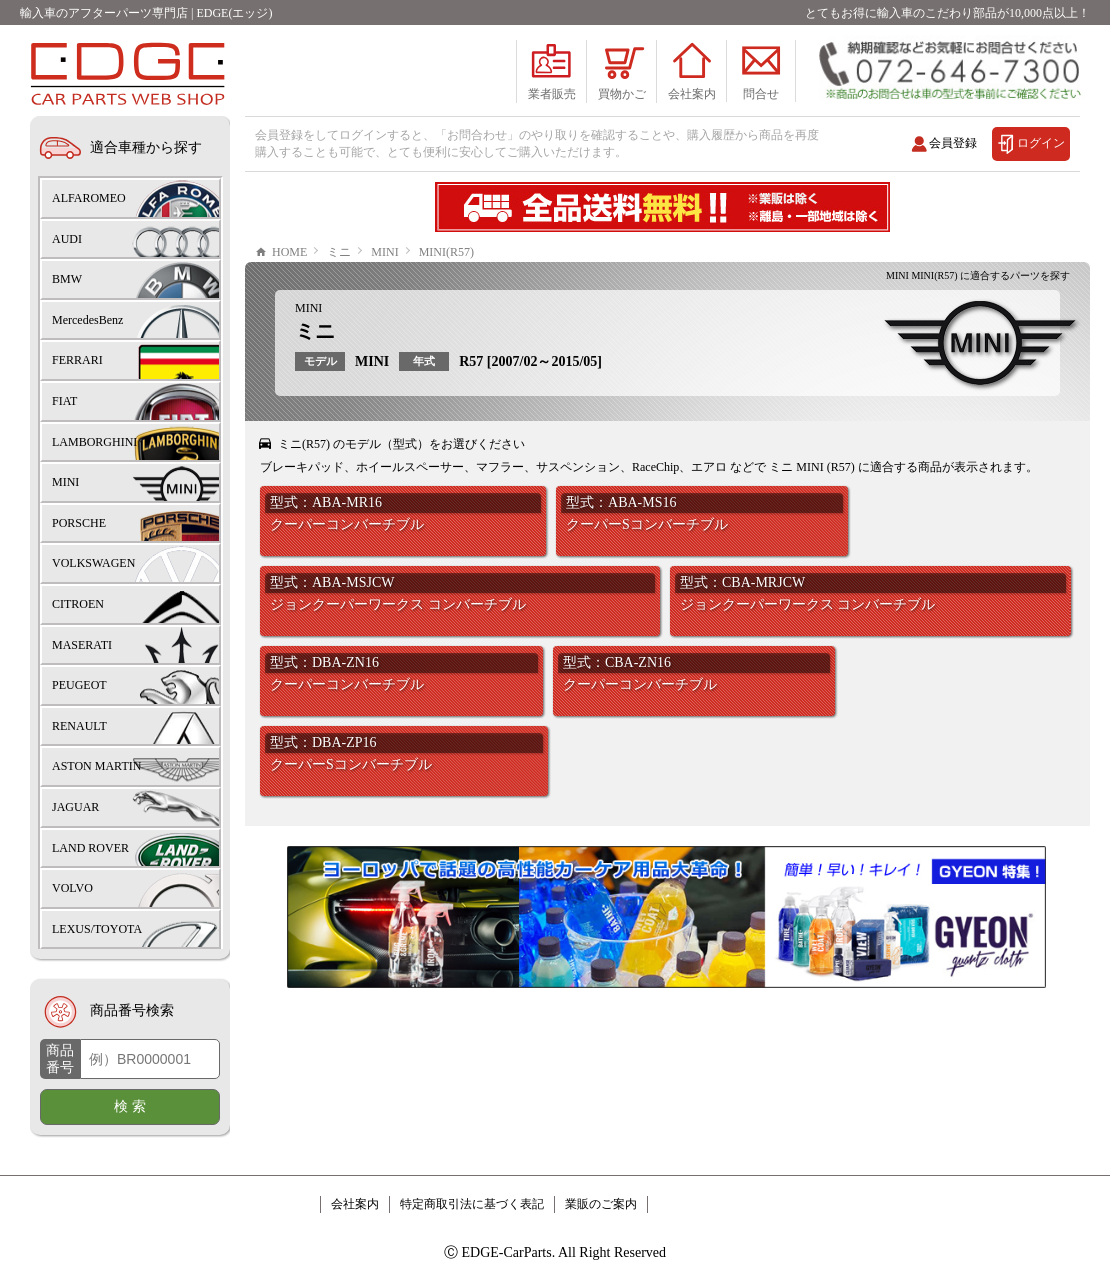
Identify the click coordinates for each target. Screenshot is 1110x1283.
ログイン (1041, 143)
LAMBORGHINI (94, 442)
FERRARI (77, 360)
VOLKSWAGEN (93, 563)
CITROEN (78, 604)
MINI (308, 308)
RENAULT (79, 726)
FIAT (64, 401)
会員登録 (953, 143)
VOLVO (72, 888)
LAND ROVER (90, 848)
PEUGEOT (79, 685)
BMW (67, 279)
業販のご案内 (601, 1204)
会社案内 (355, 1204)
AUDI (67, 239)
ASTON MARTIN (96, 766)
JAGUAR (75, 807)
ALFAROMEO (89, 198)
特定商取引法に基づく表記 (472, 1204)
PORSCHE (79, 523)
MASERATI (82, 645)
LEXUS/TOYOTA (97, 929)
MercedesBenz (87, 320)
